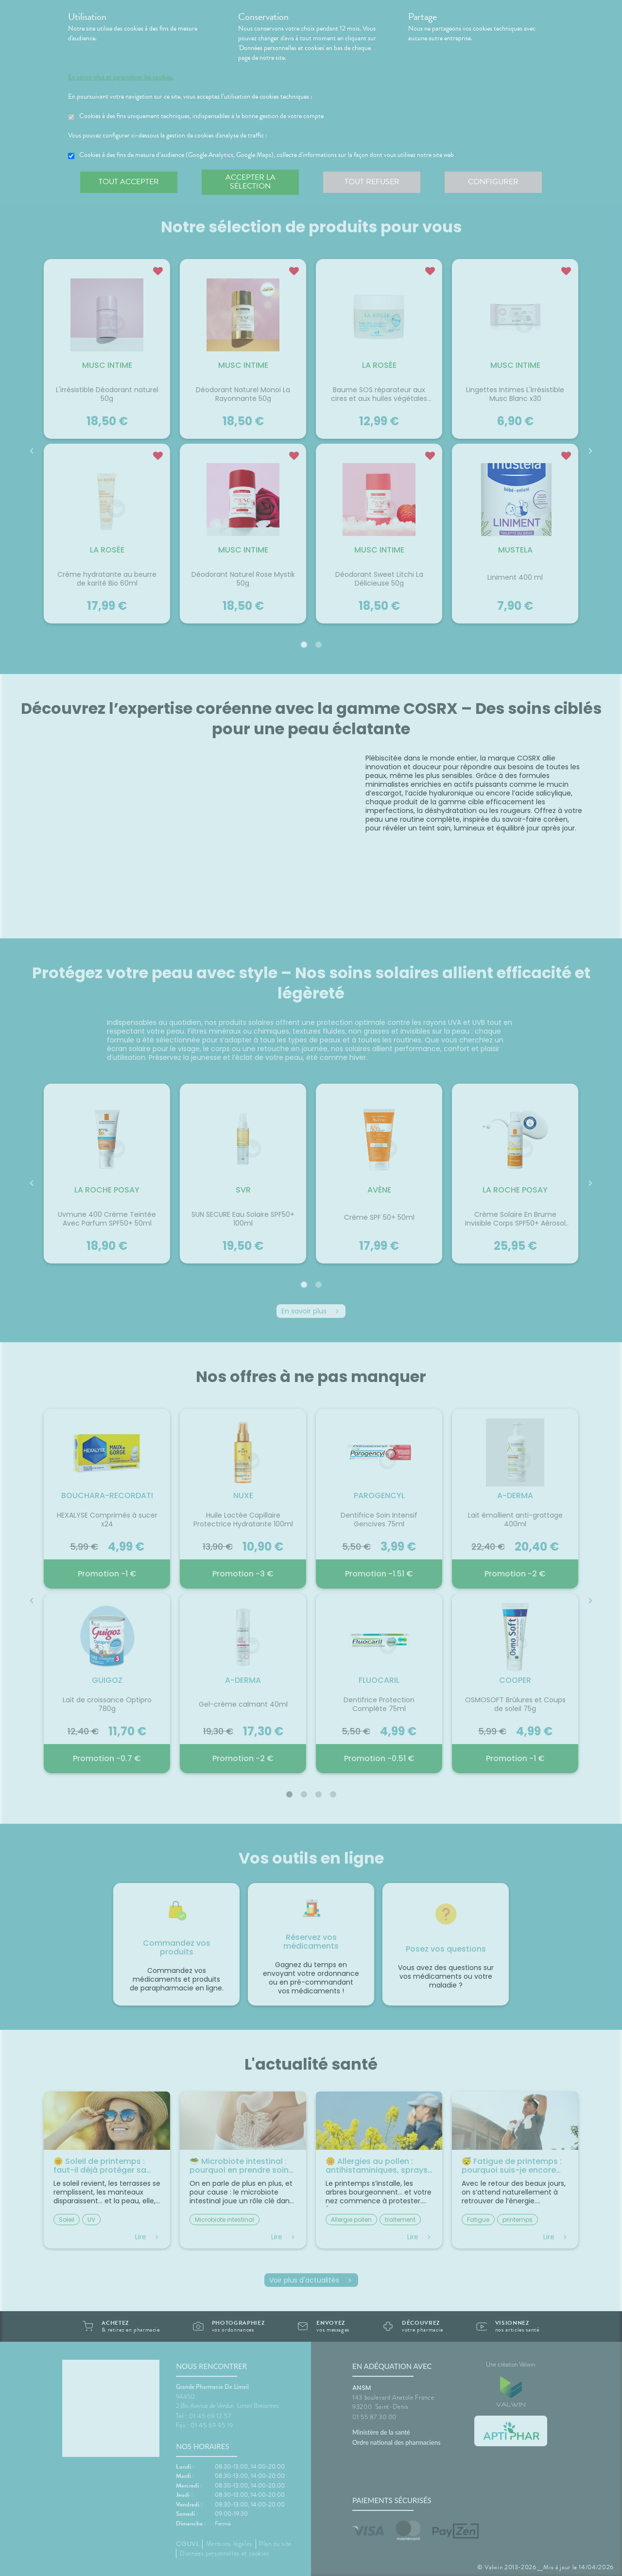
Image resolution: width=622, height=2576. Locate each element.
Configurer (493, 182)
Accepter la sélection (250, 182)
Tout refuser (372, 182)
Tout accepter (129, 182)
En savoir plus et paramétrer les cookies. (120, 77)
